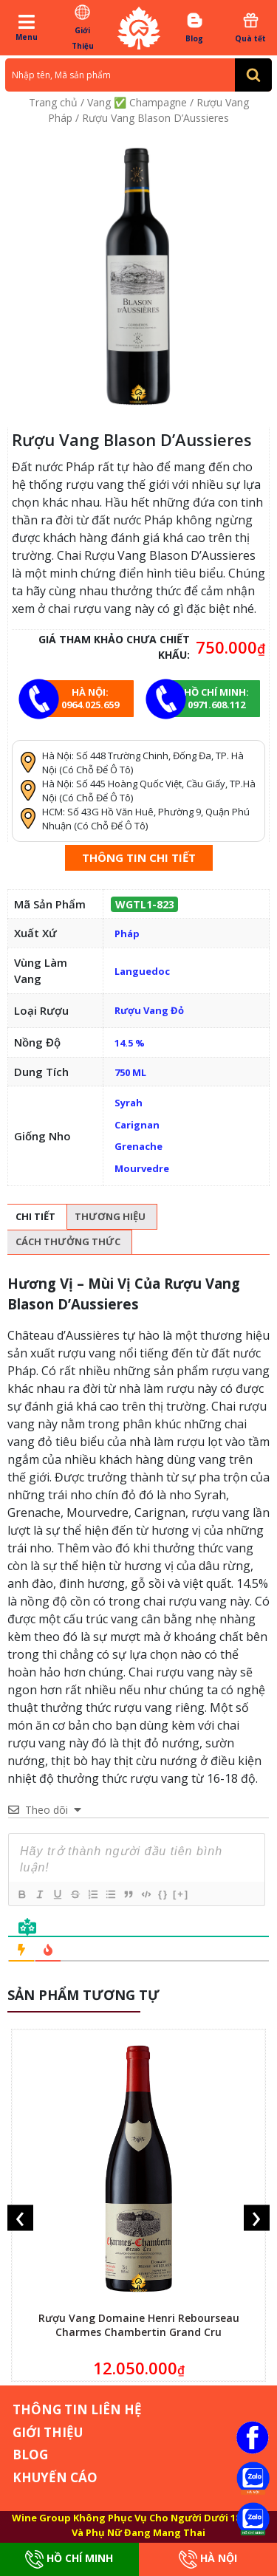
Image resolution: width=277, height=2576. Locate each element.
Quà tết (251, 27)
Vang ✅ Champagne (137, 102)
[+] (181, 1894)
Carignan (137, 1124)
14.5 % (129, 1042)
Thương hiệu (110, 1216)
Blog (194, 27)
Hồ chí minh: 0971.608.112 (216, 698)
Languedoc (142, 971)
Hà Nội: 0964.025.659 (90, 698)
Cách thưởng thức (68, 1241)
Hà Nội (208, 2559)
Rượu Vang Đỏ (149, 1010)
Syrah (128, 1102)
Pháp (127, 933)
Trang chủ (53, 102)
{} (163, 1894)
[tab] (35, 1217)
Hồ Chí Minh (69, 2559)
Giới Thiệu (82, 27)
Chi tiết (35, 1216)
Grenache (138, 1146)
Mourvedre (141, 1168)
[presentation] (20, 2218)
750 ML (130, 1072)
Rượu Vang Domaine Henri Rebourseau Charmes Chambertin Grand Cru (138, 2325)
